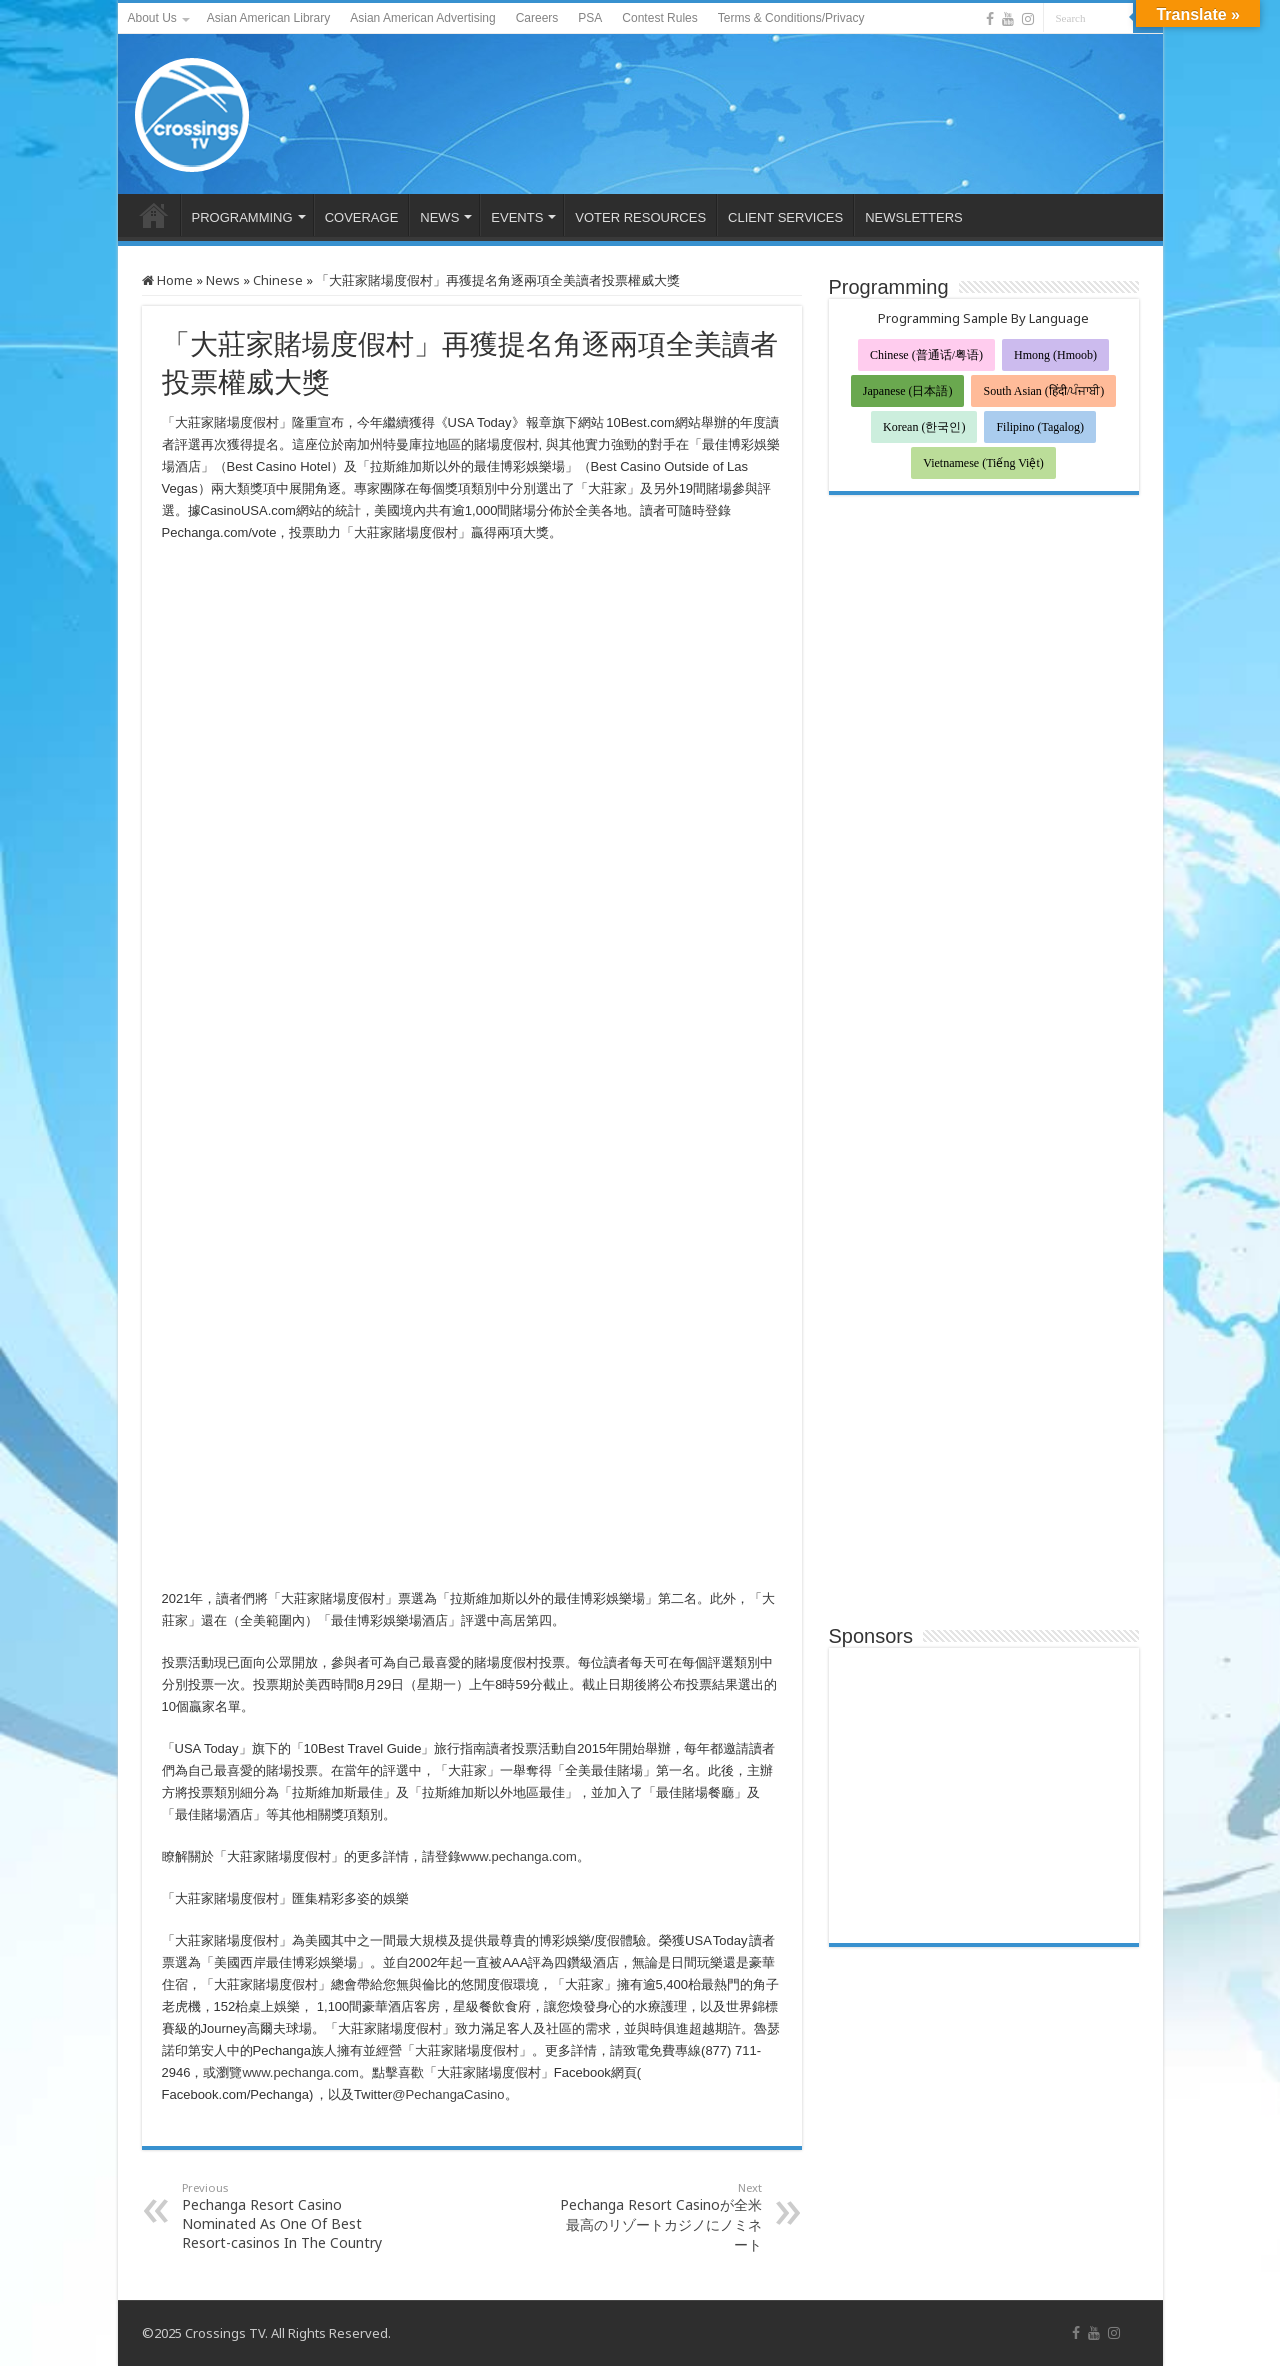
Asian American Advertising (422, 18)
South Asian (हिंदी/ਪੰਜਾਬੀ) (1043, 391)
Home (167, 280)
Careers (537, 18)
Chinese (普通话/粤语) (926, 355)
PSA (590, 18)
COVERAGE (362, 217)
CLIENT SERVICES (785, 217)
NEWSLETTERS (914, 217)
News (223, 280)
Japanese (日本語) (908, 391)
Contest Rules (659, 18)
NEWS (439, 217)
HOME (154, 215)
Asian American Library (268, 18)
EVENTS (517, 217)
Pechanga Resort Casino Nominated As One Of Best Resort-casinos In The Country (284, 2216)
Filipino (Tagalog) (1039, 427)
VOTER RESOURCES (640, 217)
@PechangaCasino (448, 2094)
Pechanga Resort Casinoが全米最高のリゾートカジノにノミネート (659, 2217)
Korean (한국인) (924, 427)
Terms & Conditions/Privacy (791, 18)
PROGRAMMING (242, 217)
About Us (152, 18)
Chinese (278, 280)
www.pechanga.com (519, 1856)
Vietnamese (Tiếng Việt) (983, 463)
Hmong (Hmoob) (1055, 355)
